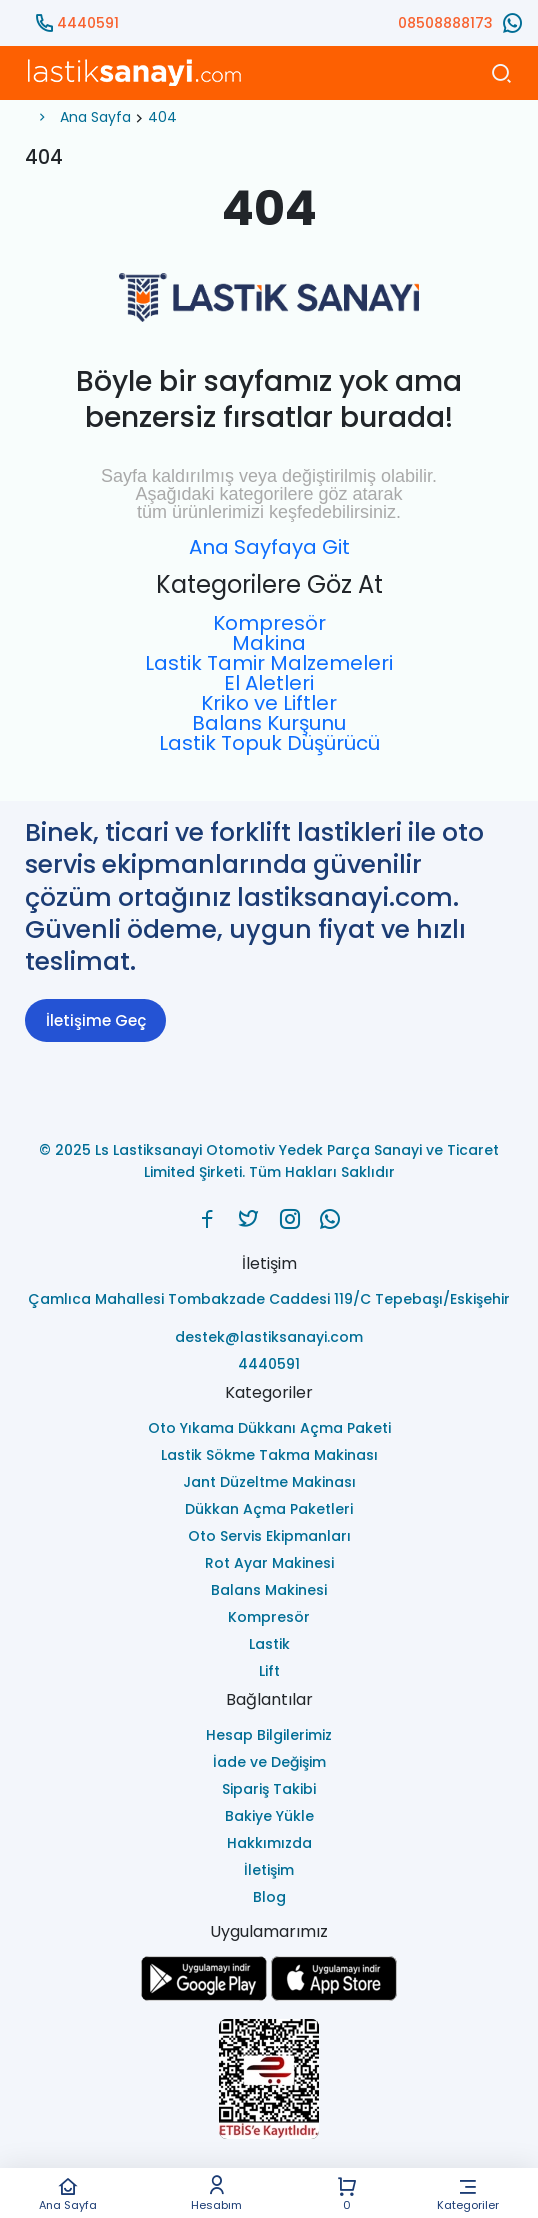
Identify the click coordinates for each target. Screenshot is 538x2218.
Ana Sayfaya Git (269, 547)
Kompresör (269, 623)
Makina (269, 643)
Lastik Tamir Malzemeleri (269, 663)
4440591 (88, 23)
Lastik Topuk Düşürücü (269, 743)
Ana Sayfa (68, 2193)
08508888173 (445, 23)
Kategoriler (467, 2193)
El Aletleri (269, 683)
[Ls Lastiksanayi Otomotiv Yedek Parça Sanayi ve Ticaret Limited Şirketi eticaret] (268, 2080)
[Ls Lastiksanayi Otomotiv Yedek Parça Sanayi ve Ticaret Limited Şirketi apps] (334, 1995)
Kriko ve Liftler (269, 703)
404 (162, 117)
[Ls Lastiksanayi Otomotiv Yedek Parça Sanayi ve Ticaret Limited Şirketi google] (204, 1995)
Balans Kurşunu (269, 723)
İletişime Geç (96, 1020)
